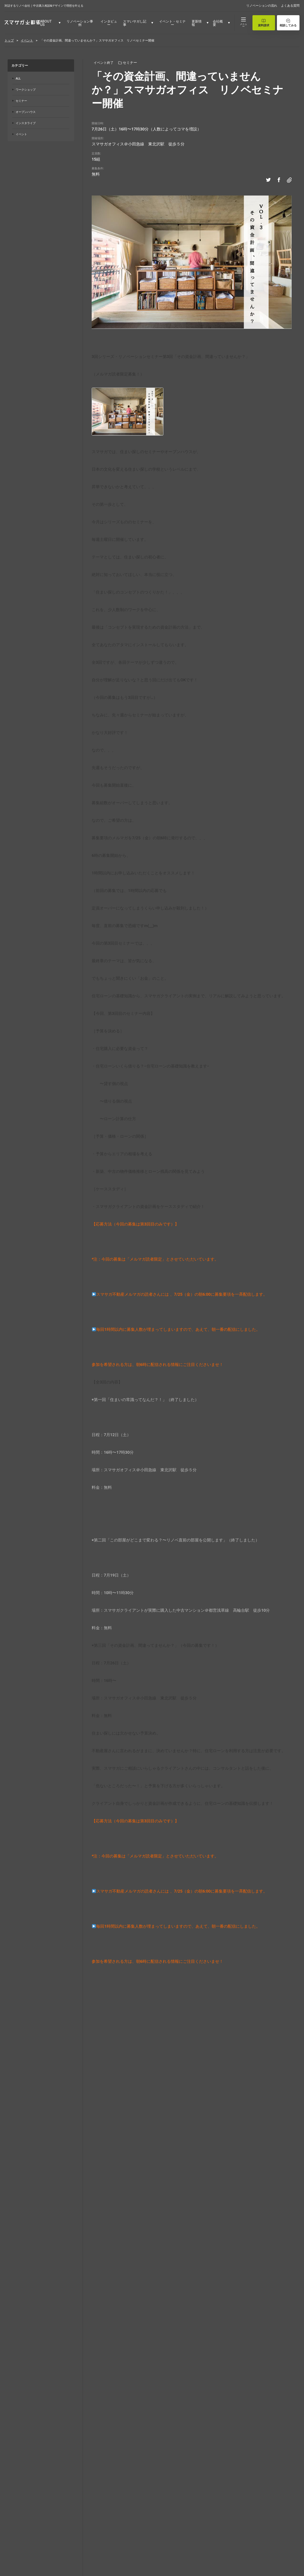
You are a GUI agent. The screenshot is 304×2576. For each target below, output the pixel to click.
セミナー (21, 100)
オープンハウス (26, 112)
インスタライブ (26, 123)
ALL (18, 78)
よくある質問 (290, 5)
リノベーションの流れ (261, 5)
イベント (21, 134)
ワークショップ (26, 89)
